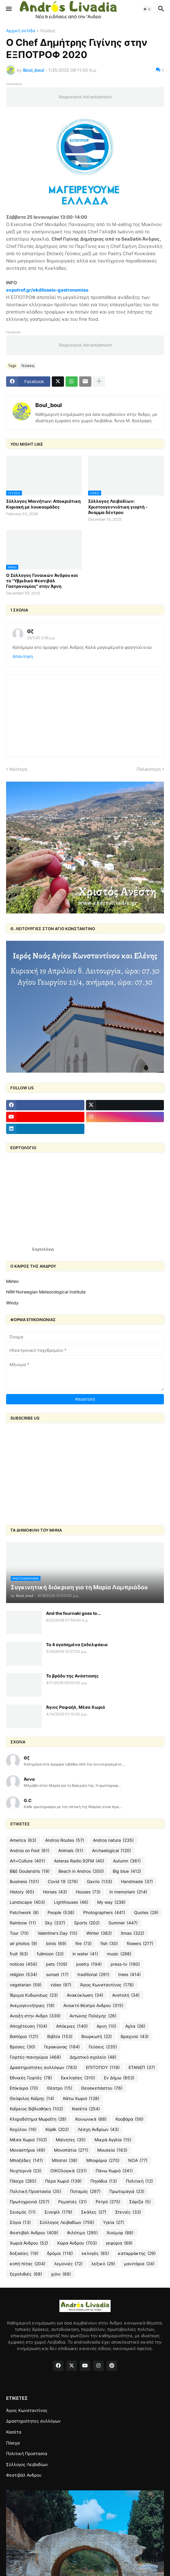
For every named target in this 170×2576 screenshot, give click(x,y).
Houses (88, 1892)
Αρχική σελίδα (20, 31)
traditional (93, 1974)
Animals (70, 1851)
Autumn (127, 1861)
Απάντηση (22, 656)
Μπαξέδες (26, 2160)
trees (129, 1974)
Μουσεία (112, 2150)
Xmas (132, 1933)
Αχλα (135, 2026)
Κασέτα (86, 2109)
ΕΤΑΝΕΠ (142, 2067)
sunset (57, 1974)
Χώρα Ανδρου (77, 2243)
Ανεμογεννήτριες (32, 2005)
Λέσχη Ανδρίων (98, 2129)
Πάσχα (23, 2181)
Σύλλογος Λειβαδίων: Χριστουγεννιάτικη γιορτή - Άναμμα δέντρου (118, 506)
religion (23, 1974)
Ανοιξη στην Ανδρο (35, 2016)
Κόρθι (57, 2129)
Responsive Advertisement (85, 96)
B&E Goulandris (30, 1871)
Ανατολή (126, 1995)
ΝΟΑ (137, 2160)
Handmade (137, 1882)
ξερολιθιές (26, 2274)
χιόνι (61, 2274)
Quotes (146, 1913)
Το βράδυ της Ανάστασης (72, 1675)
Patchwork (24, 1913)
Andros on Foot (29, 1851)
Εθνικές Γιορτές (31, 2078)
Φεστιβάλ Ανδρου (34, 2233)
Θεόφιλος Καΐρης (32, 2098)
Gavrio (99, 1882)
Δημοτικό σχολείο (93, 2057)
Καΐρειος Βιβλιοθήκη (36, 2109)
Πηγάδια (103, 2181)
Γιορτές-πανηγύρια (35, 2057)
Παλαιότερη (148, 769)
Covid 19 (63, 1882)
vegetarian (25, 1985)
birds (56, 1944)
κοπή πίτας (27, 2264)
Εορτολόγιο (43, 1249)
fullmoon (50, 1954)
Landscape (27, 1902)
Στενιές (128, 2212)
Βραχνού (135, 2036)
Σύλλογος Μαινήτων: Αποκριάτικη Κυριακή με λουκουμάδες (43, 503)
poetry (89, 1964)
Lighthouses (71, 1902)
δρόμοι (60, 2253)
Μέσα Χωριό (28, 2140)
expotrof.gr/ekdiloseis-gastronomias (47, 290)
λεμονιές (68, 2264)
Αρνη (106, 2026)
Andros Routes (64, 1840)
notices (23, 1964)
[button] (8, 9)
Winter (99, 1933)
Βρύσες (22, 2047)
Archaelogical (111, 1851)
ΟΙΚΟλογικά (68, 2171)
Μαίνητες (71, 2140)
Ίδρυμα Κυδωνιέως (34, 1995)
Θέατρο (59, 2088)
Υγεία (113, 2222)
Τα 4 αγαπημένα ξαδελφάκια (77, 1644)
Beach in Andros (81, 1871)
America (23, 1840)
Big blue (127, 1871)
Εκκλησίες (78, 2078)
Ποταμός (85, 2191)
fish (109, 1944)
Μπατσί (64, 2160)
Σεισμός (23, 2212)
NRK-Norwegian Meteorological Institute (46, 1291)
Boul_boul (48, 405)
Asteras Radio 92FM (79, 1861)
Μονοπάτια (71, 2150)
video (60, 1985)
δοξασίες (24, 2253)
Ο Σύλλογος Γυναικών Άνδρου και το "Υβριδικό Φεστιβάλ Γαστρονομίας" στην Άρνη (42, 581)
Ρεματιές (72, 2202)
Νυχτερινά (25, 2171)
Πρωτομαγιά (126, 2191)
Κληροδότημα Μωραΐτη (38, 2119)
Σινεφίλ (58, 2212)
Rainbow (23, 1923)
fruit (19, 1954)
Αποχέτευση (28, 2026)
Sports (87, 1923)
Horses (55, 1892)
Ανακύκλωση (85, 1995)
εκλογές (95, 2253)
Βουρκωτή (96, 2036)
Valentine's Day (57, 1933)
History (22, 1892)
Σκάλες (93, 2212)
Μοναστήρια (27, 2150)
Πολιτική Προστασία (35, 2191)
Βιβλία (60, 2036)
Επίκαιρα (24, 2088)
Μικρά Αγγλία (112, 2140)
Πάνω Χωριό (114, 2171)
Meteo (12, 1281)
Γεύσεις (48, 31)
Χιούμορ (120, 2233)
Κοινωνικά (91, 2119)
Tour (19, 1933)
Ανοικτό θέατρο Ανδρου (93, 2005)
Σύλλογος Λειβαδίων (67, 2222)
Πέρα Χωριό (63, 2181)
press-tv (125, 1964)
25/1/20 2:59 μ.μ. (41, 637)
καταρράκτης (137, 2253)
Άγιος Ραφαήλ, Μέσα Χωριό (75, 1707)
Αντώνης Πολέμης (92, 2016)
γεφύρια (119, 2243)
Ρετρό (108, 2202)
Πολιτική (139, 2181)
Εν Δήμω (119, 2078)
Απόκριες (72, 2026)
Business (24, 1882)
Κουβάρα (129, 2119)
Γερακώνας (62, 2047)
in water (85, 1954)
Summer (123, 1923)
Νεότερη (18, 769)
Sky (55, 1923)
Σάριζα (140, 2202)
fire (83, 1944)
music (119, 1954)
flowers (140, 1944)
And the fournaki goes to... (73, 1613)
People (61, 1913)
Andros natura (113, 1840)
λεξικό (103, 2264)
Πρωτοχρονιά (29, 2202)
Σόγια (20, 2222)
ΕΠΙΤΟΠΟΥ (103, 2067)
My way (111, 1902)
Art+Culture (27, 1861)
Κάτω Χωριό (81, 2098)
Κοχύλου (23, 2129)
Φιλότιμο (82, 2233)
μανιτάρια (139, 2264)
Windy (12, 1302)
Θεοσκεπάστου (101, 2088)
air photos (23, 1944)
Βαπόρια (24, 2036)
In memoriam (128, 1892)
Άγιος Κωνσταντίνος (107, 1985)
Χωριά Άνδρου (29, 2243)
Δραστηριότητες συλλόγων (43, 2067)
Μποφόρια (102, 2160)
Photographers (104, 1913)
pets (56, 1964)
